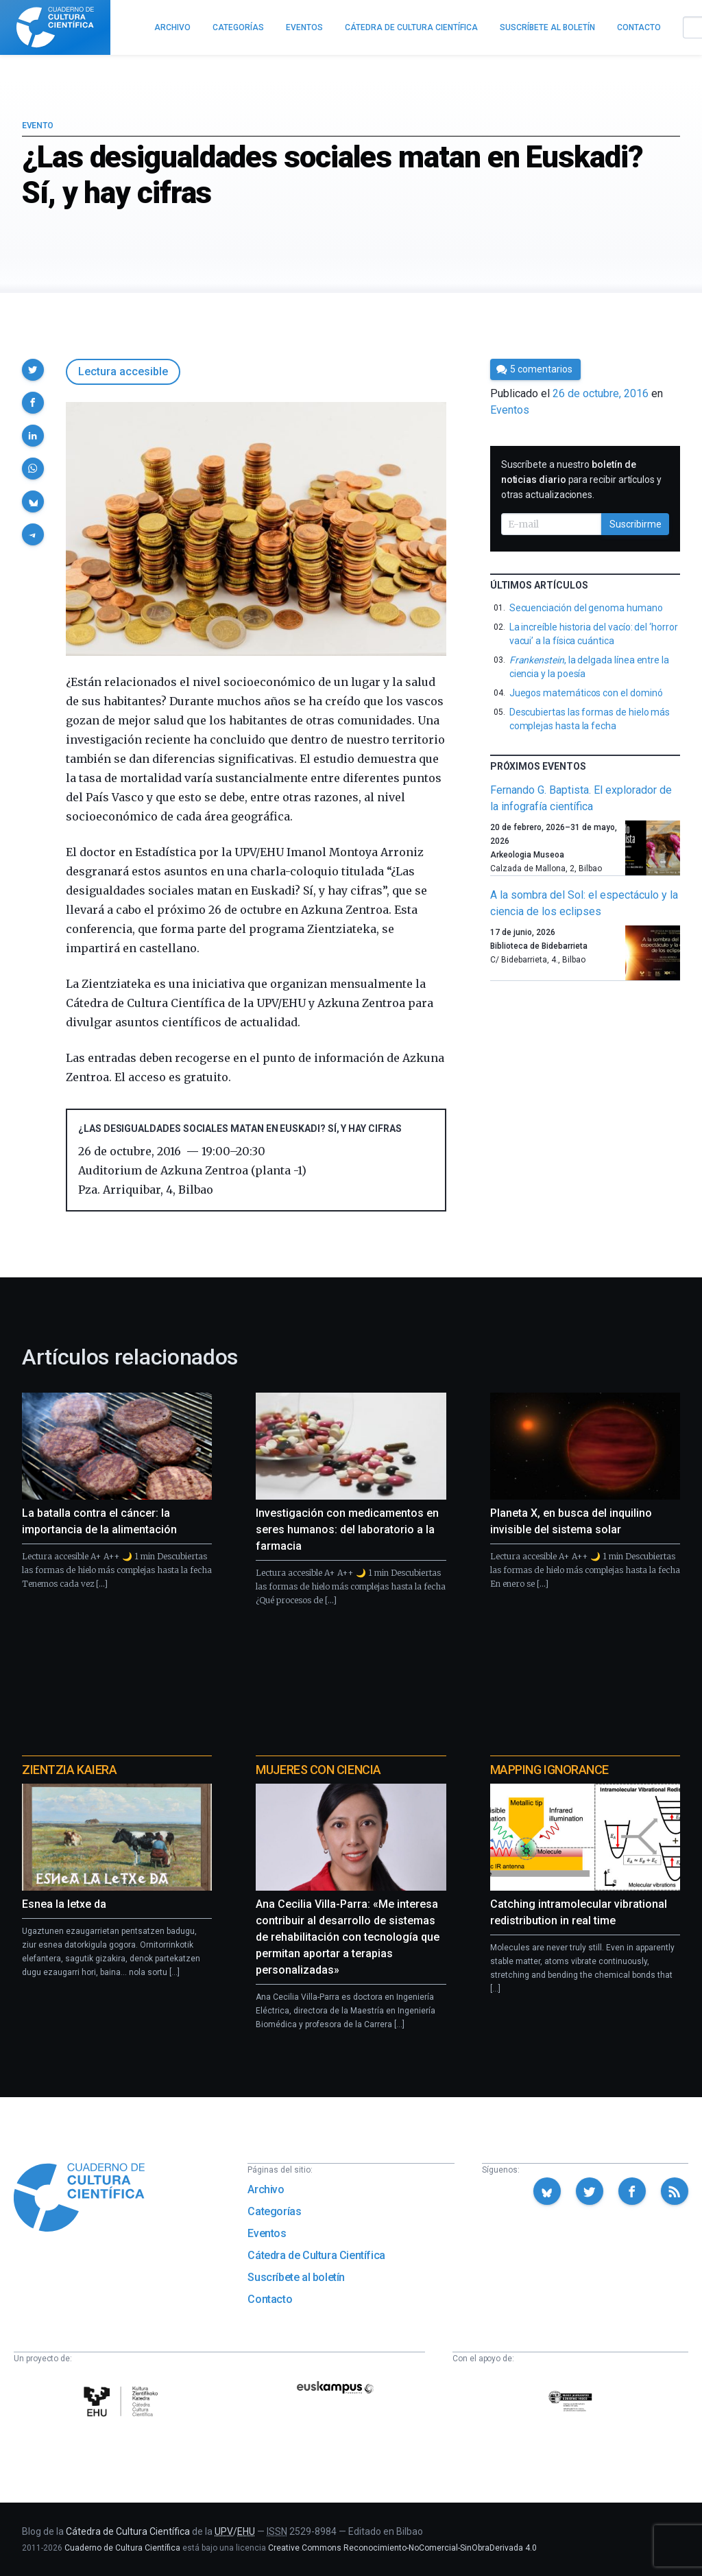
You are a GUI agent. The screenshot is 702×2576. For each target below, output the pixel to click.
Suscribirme (635, 524)
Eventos (509, 409)
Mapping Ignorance (549, 1769)
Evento (37, 125)
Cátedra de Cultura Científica (316, 2255)
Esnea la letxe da (64, 1904)
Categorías (274, 2211)
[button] (33, 370)
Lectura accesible (123, 371)
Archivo (265, 2189)
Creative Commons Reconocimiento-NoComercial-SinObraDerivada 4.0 (402, 2548)
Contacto (269, 2299)
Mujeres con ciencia (318, 1769)
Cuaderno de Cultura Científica (122, 2548)
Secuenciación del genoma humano (586, 607)
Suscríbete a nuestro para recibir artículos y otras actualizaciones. (581, 479)
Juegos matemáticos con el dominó (586, 692)
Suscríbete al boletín (296, 2277)
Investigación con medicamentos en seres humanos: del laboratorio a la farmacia (347, 1529)
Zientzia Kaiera (69, 1769)
